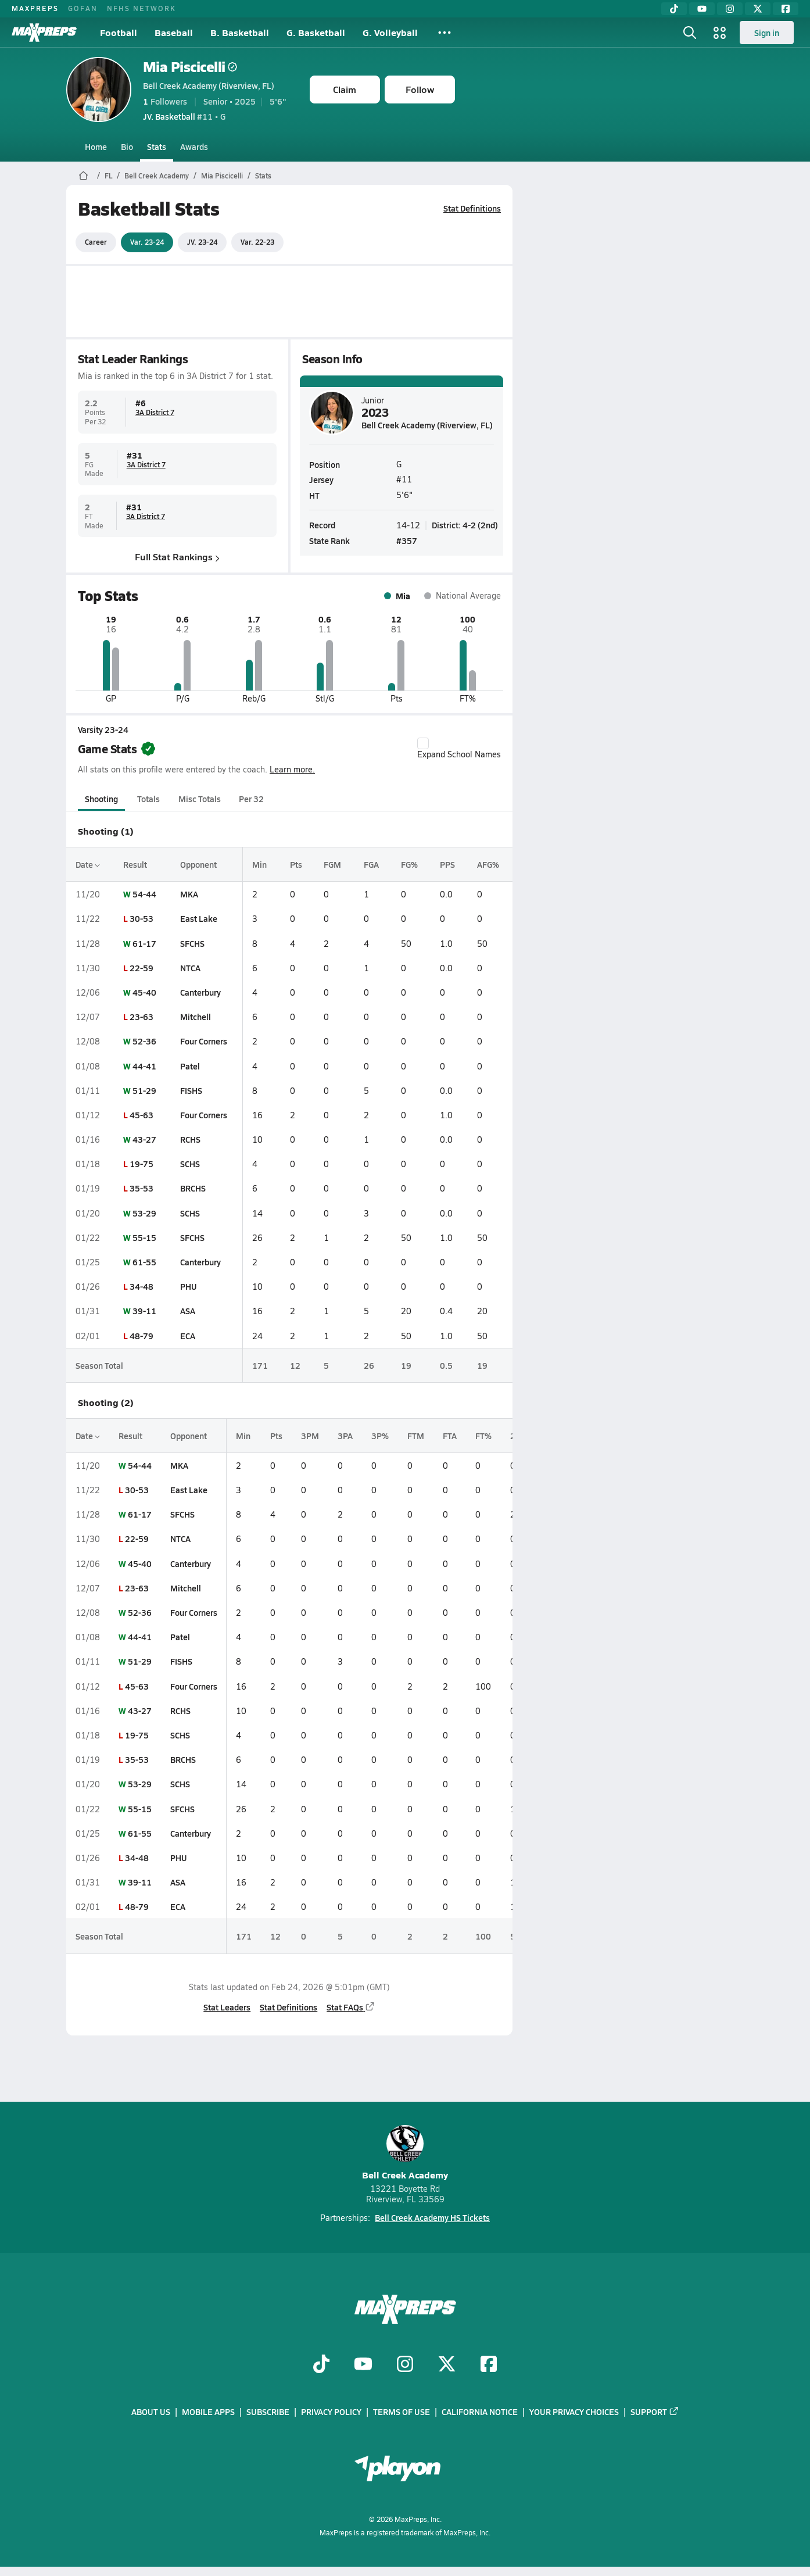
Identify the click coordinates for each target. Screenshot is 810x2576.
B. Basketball (239, 32)
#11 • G (184, 116)
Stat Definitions (472, 208)
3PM (310, 1435)
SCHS (189, 1163)
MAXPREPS (35, 8)
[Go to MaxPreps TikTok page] (321, 2365)
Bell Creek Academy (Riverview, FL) (208, 85)
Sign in (766, 32)
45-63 (141, 1115)
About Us (150, 2411)
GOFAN (83, 8)
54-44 (144, 894)
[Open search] (690, 32)
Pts (296, 864)
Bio (127, 146)
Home (96, 146)
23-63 (141, 1016)
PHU (188, 1286)
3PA (345, 1435)
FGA (370, 864)
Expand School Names (459, 749)
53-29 (144, 1213)
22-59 (141, 968)
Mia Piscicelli (190, 67)
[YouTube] (702, 8)
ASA (187, 1310)
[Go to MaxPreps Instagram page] (405, 2365)
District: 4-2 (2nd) (465, 524)
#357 (406, 540)
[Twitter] (757, 8)
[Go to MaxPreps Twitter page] (447, 2365)
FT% (483, 1435)
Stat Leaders (226, 2007)
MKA (189, 894)
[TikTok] (674, 8)
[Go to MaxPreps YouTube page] (363, 2365)
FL (108, 175)
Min (259, 864)
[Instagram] (730, 8)
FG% (408, 864)
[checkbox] (423, 743)
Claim (344, 89)
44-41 (144, 1066)
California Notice (480, 2411)
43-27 (144, 1139)
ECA (187, 1335)
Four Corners (203, 1041)
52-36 (144, 1041)
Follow (420, 89)
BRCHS (192, 1188)
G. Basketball (315, 32)
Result (134, 864)
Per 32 (250, 798)
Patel (189, 1066)
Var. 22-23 (257, 241)
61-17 (144, 943)
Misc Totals (199, 798)
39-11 (144, 1310)
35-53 (141, 1188)
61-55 (144, 1262)
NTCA (190, 968)
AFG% (487, 864)
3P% (380, 1435)
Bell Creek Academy (156, 175)
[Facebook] (785, 8)
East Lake (198, 918)
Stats (156, 146)
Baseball (174, 32)
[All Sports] (444, 32)
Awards (194, 146)
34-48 (141, 1286)
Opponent (198, 864)
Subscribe (267, 2411)
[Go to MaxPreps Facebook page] (488, 2365)
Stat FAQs (351, 2007)
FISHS (191, 1090)
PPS (446, 864)
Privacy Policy (331, 2411)
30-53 (141, 918)
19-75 (141, 1163)
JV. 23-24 (202, 241)
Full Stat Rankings (177, 556)
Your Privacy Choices (574, 2411)
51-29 (144, 1090)
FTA (450, 1435)
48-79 (141, 1335)
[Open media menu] (720, 32)
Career (96, 241)
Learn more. (292, 769)
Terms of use (401, 2411)
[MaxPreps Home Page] (83, 175)
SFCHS (192, 943)
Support (654, 2411)
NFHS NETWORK (141, 8)
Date (88, 864)
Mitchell (195, 1016)
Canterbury (200, 992)
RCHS (190, 1139)
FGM (332, 864)
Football (118, 32)
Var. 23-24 (147, 241)
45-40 (144, 992)
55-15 (144, 1237)
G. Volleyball (390, 32)
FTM (415, 1435)
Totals (148, 798)
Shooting (101, 798)
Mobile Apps (208, 2411)
